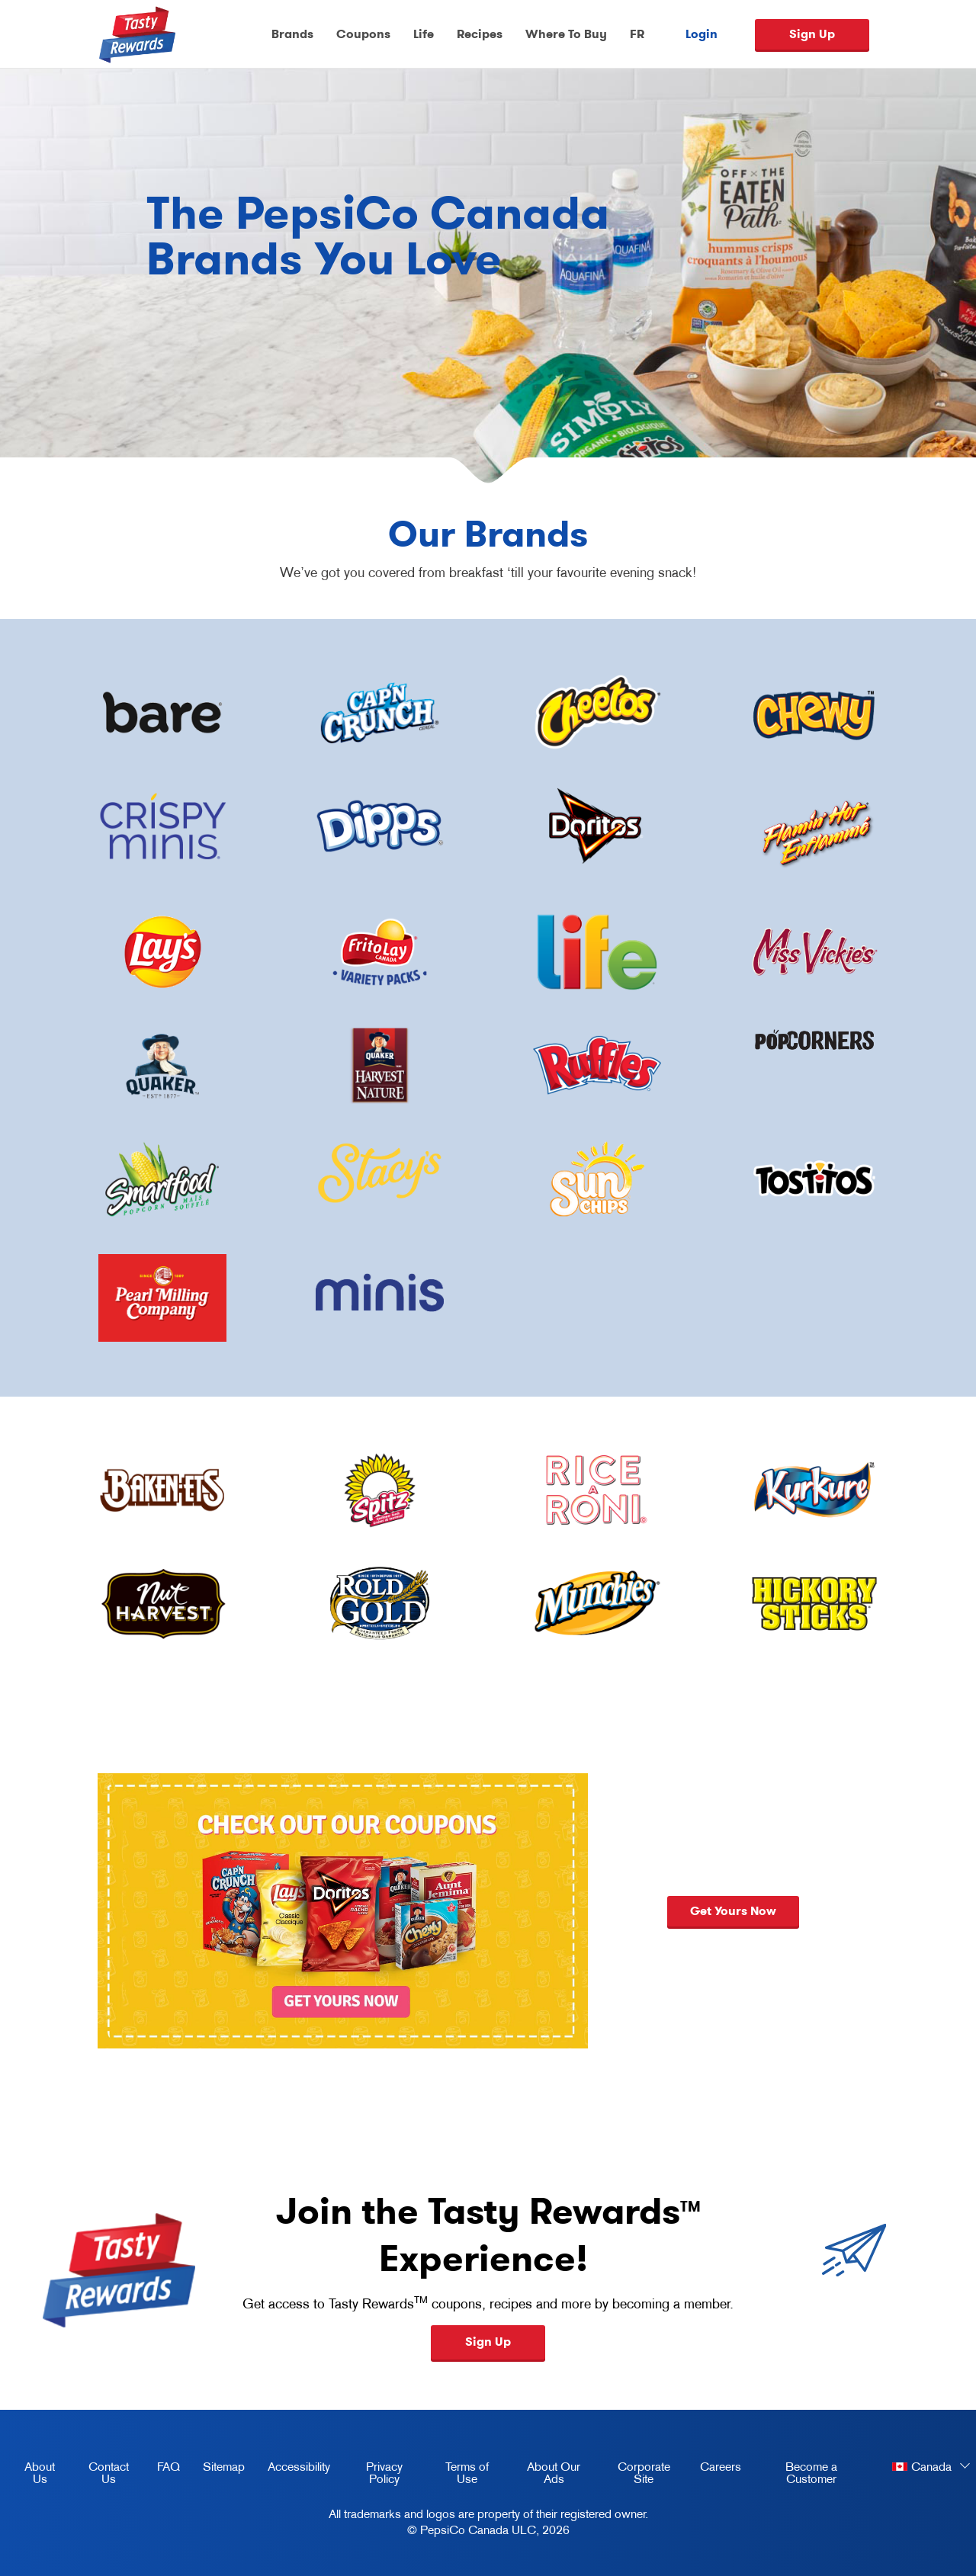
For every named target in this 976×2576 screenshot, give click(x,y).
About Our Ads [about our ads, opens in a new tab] (545, 2475)
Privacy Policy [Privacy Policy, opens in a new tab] (372, 2475)
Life (423, 34)
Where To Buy (566, 34)
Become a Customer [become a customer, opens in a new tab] (794, 2475)
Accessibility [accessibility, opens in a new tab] (293, 2469)
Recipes (479, 34)
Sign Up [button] (488, 2342)
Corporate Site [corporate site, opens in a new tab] (634, 2475)
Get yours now (733, 1911)
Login (701, 34)
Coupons (363, 34)
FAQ (168, 2466)
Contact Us (108, 2472)
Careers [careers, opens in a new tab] (715, 2469)
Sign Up (812, 34)
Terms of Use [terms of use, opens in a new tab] (457, 2475)
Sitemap (224, 2466)
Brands (292, 34)
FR (637, 34)
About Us (39, 2472)
